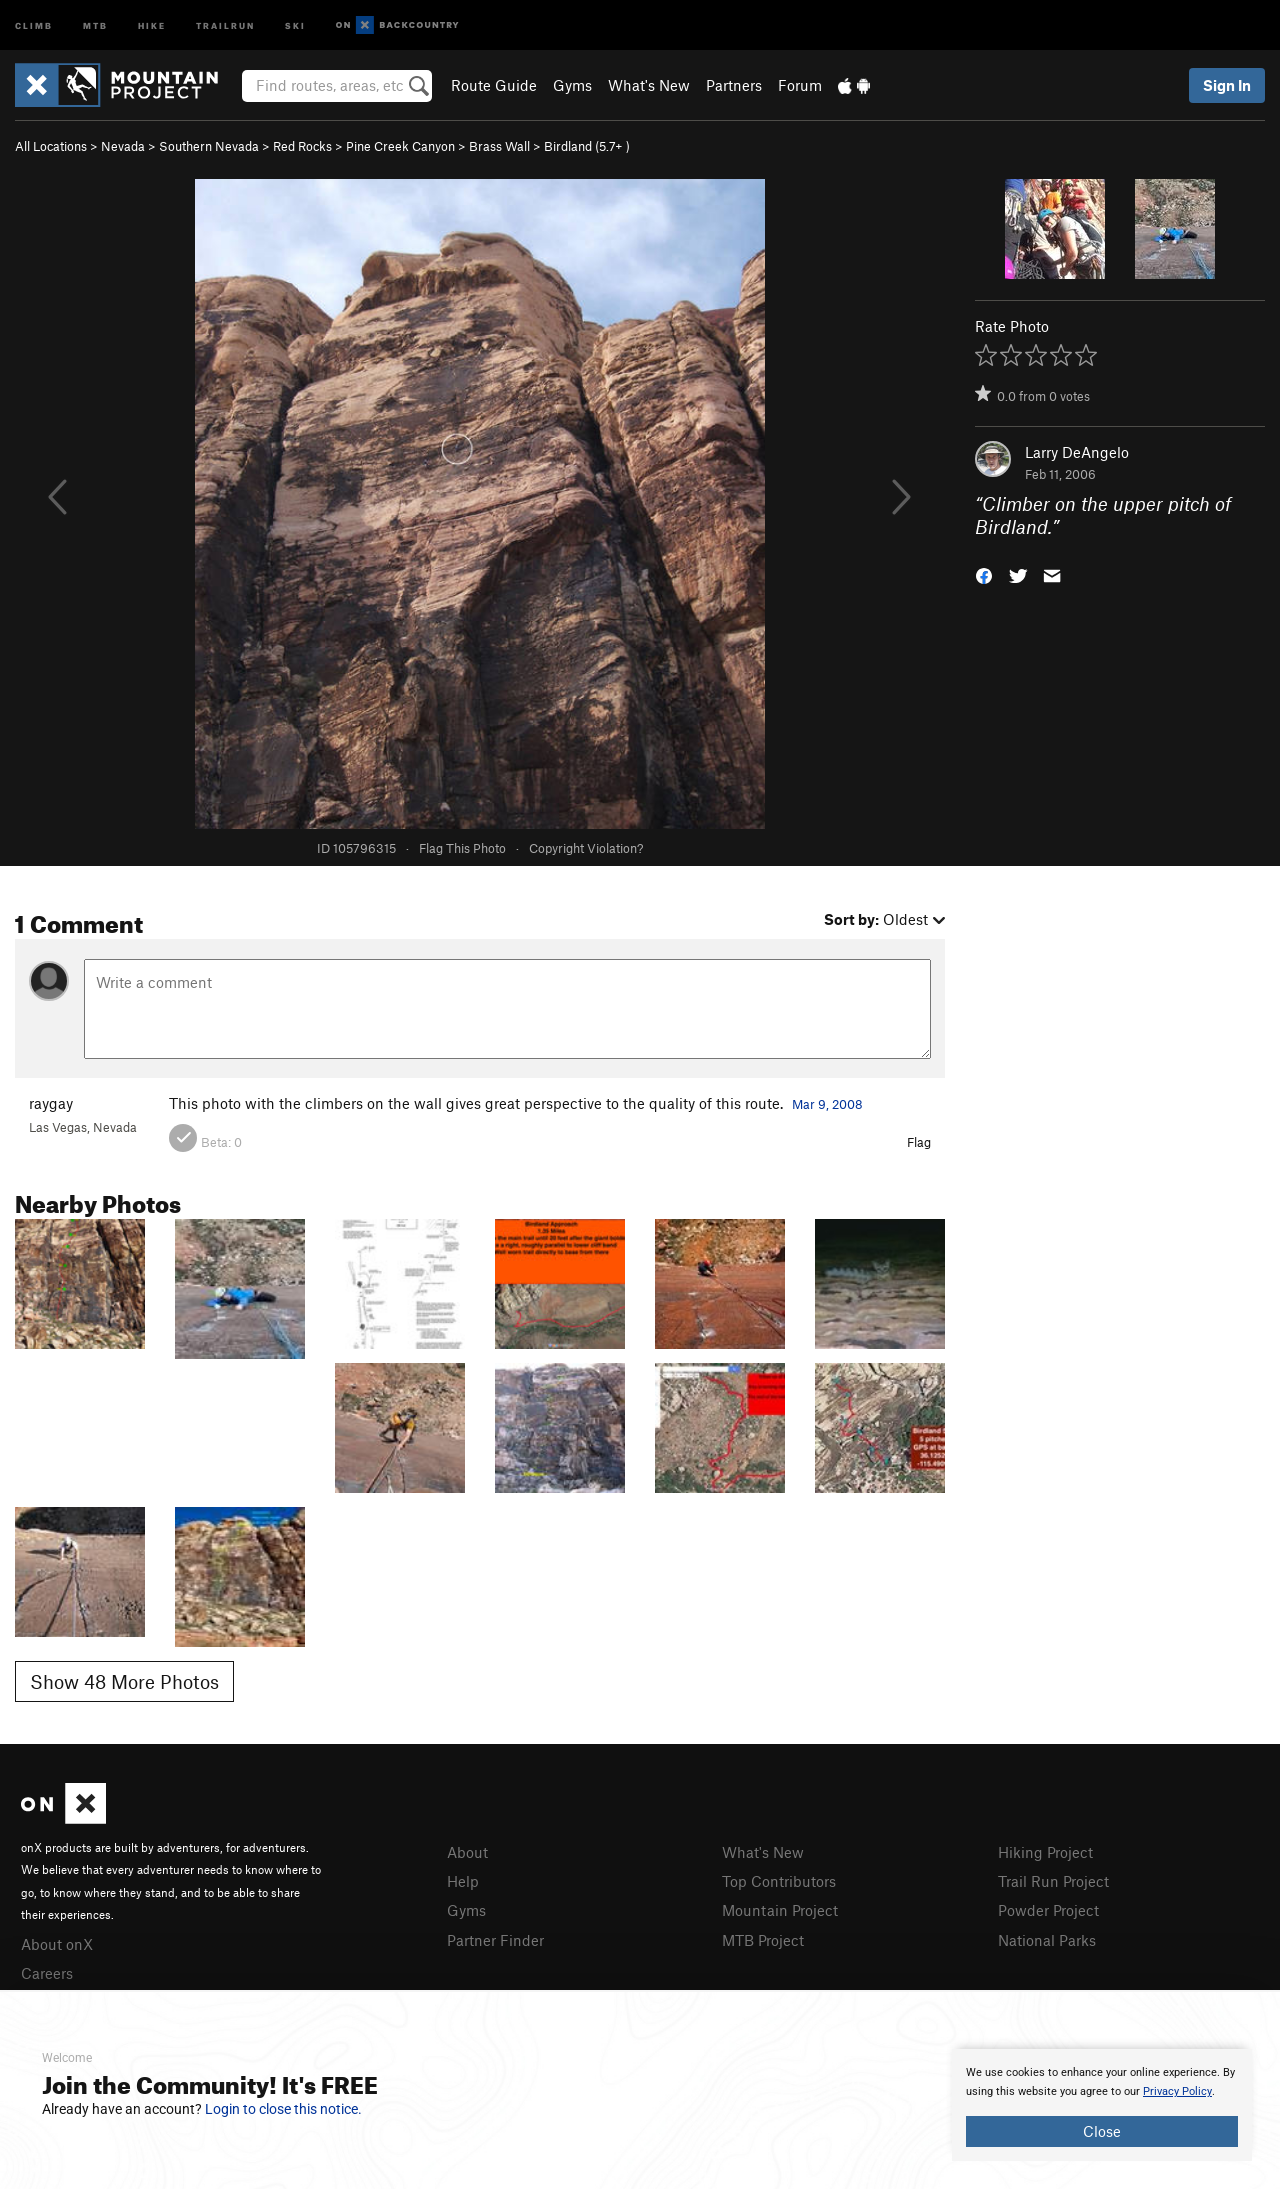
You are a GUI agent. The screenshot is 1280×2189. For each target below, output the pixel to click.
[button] (984, 573)
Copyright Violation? (586, 848)
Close (1102, 2131)
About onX (57, 1944)
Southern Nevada (209, 146)
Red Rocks (302, 146)
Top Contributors (779, 1881)
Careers (47, 1973)
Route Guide (494, 85)
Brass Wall (499, 146)
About (467, 1852)
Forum (800, 85)
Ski (295, 24)
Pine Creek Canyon (400, 146)
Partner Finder (495, 1940)
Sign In (1227, 85)
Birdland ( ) (587, 146)
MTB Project (763, 1940)
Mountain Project (780, 1910)
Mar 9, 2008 (827, 1104)
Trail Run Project (1053, 1881)
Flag (919, 1142)
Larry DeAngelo (1077, 452)
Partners (734, 85)
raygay (51, 1103)
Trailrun (225, 24)
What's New (649, 85)
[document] (1102, 2105)
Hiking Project (1045, 1852)
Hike (152, 24)
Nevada (123, 146)
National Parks (1047, 1940)
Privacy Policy (1177, 2091)
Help (463, 1881)
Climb (34, 24)
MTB (95, 24)
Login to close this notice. (283, 2109)
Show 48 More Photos (124, 1681)
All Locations (51, 146)
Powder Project (1048, 1910)
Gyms (572, 85)
